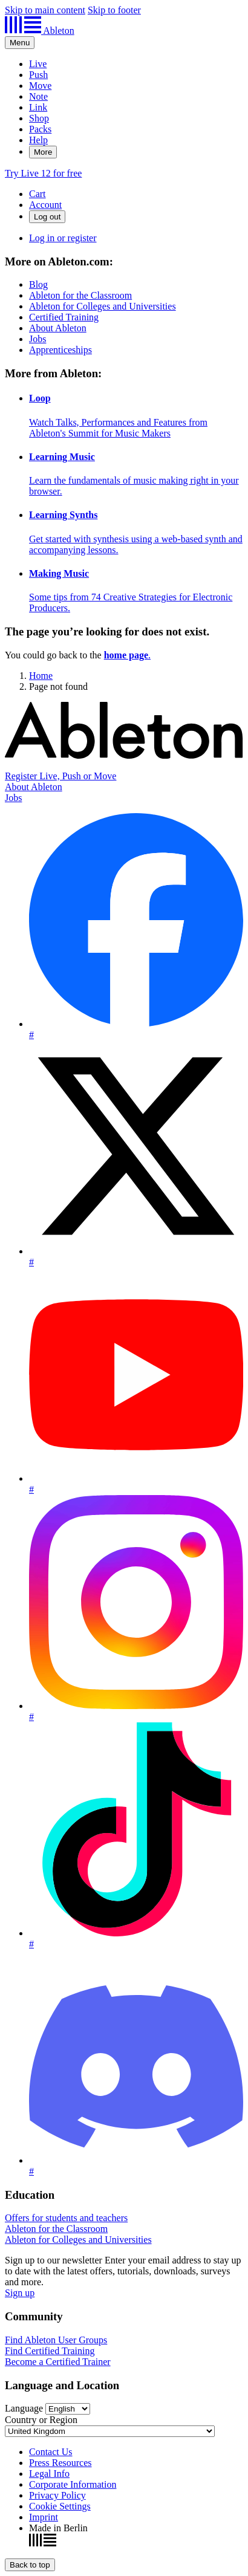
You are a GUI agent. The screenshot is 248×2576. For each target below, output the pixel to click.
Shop (39, 118)
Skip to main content (45, 10)
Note (38, 96)
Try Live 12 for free (43, 173)
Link (38, 107)
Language (24, 2408)
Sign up (19, 2293)
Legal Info (49, 2473)
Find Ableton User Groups (56, 2340)
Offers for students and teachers (66, 2218)
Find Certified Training (49, 2351)
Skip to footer (114, 10)
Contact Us (51, 2452)
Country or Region (41, 2420)
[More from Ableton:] (124, 490)
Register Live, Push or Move (60, 776)
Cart (37, 194)
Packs (40, 129)
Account (45, 205)
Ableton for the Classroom (80, 295)
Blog (38, 284)
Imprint (43, 2517)
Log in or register (63, 238)
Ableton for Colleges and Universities (102, 306)
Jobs (37, 339)
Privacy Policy (57, 2495)
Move (40, 85)
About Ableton (57, 328)
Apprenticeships (60, 350)
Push (38, 75)
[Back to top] (30, 2564)
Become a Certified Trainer (58, 2362)
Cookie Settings (60, 2506)
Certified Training (64, 317)
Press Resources (60, 2463)
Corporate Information (72, 2484)
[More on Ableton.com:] (124, 305)
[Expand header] (19, 42)
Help (38, 140)
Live (38, 64)
